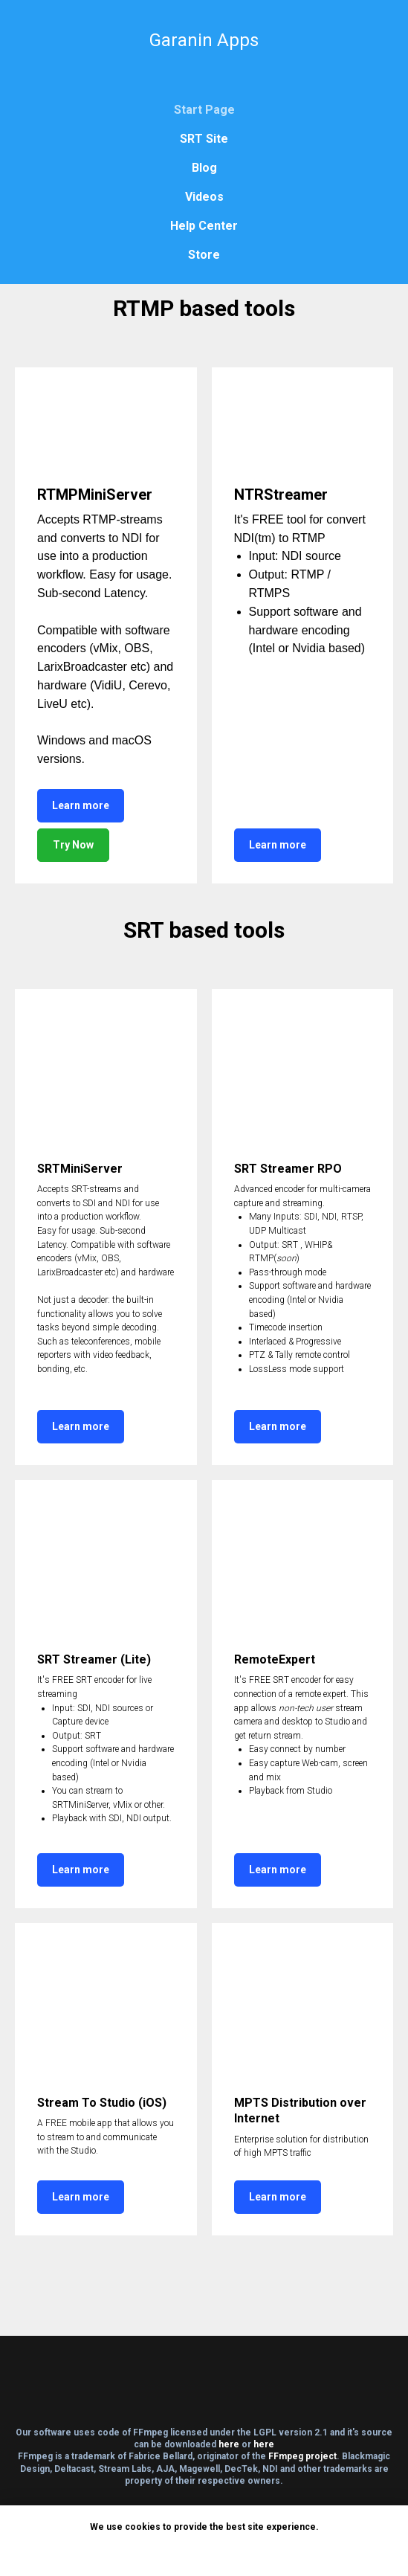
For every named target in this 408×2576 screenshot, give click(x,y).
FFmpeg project (302, 2456)
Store (204, 255)
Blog (204, 168)
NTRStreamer (281, 494)
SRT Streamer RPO (288, 1169)
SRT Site (204, 139)
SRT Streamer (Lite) (94, 1659)
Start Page (204, 110)
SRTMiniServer (80, 1169)
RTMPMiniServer (94, 494)
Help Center (204, 226)
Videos (204, 197)
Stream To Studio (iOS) (101, 2103)
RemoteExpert (274, 1659)
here (228, 2444)
